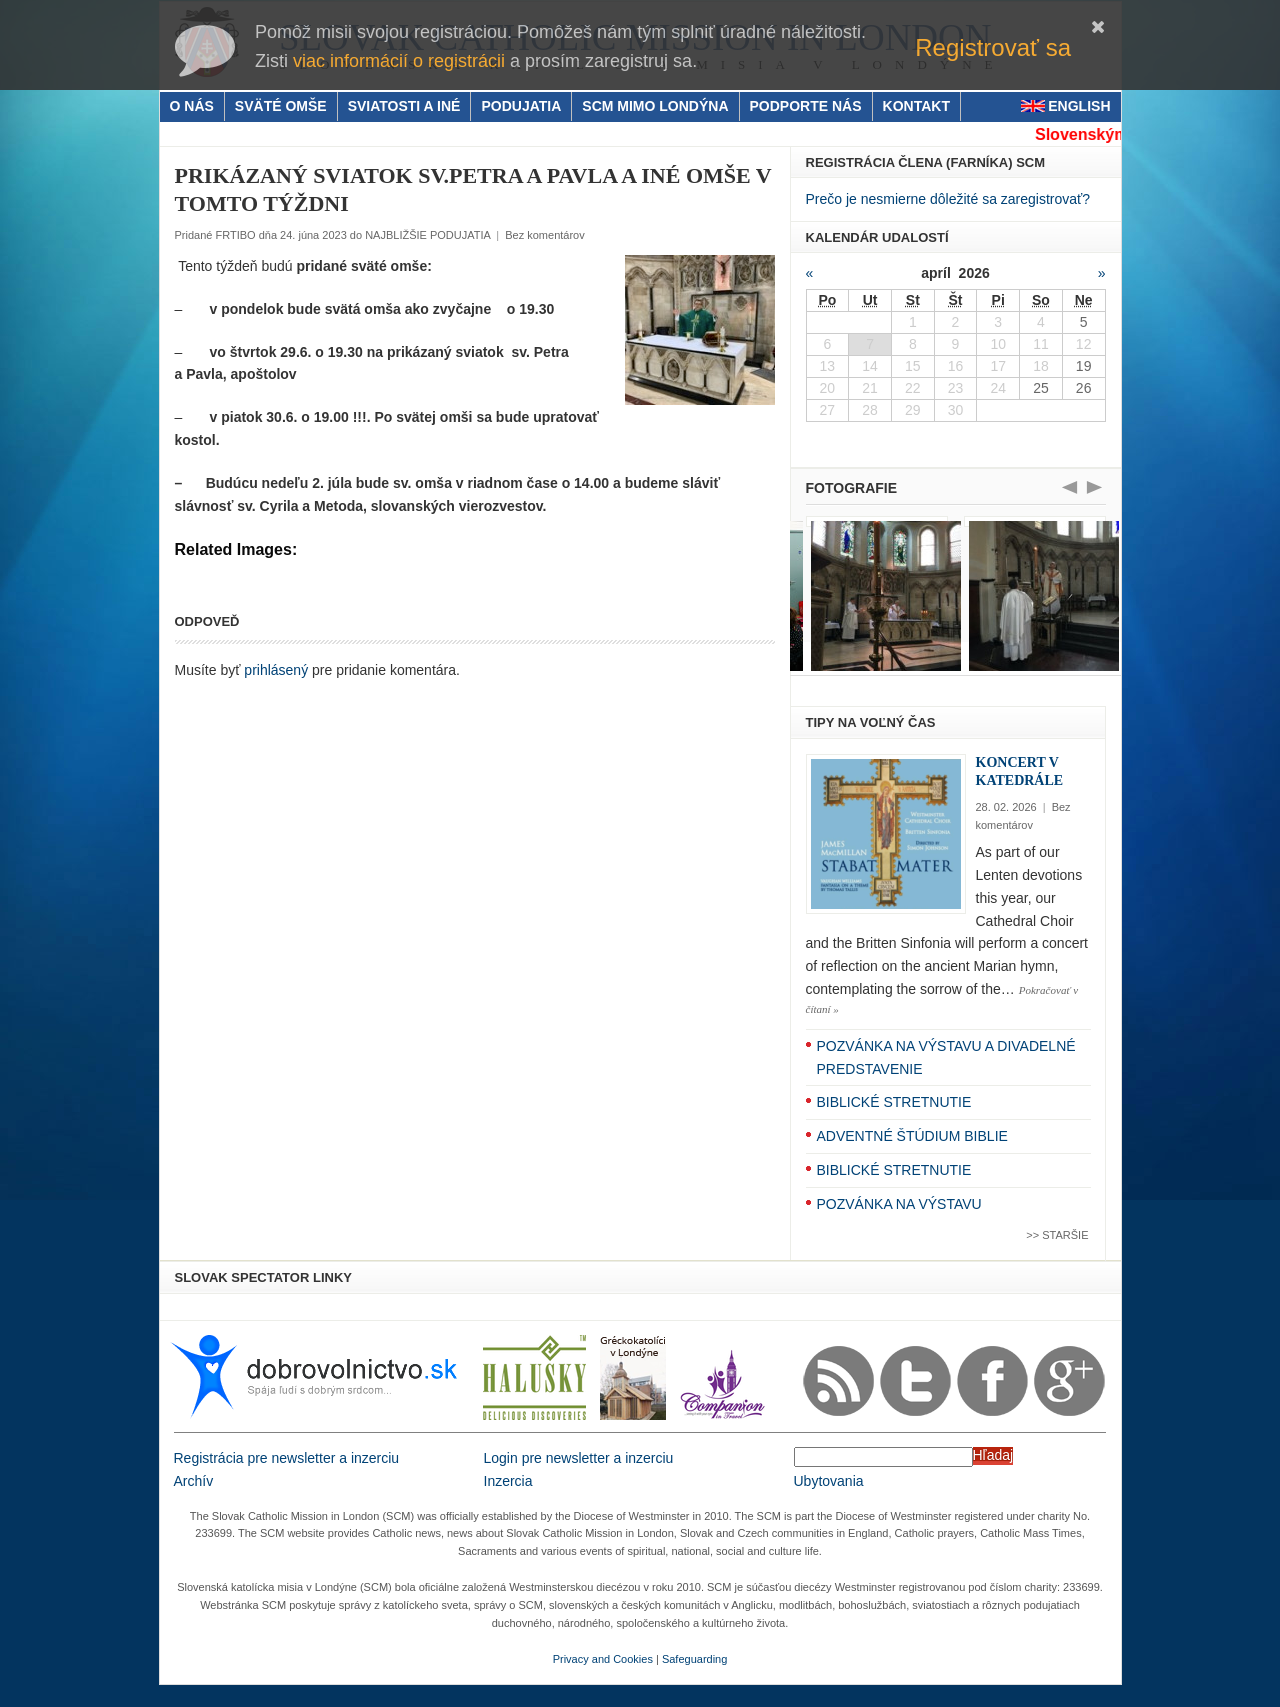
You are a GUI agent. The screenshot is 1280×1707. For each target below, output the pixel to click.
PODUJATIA (521, 106)
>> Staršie (1057, 1235)
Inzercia (508, 1481)
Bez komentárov (544, 235)
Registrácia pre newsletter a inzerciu (287, 1458)
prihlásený (276, 670)
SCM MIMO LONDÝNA (655, 106)
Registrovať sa (993, 47)
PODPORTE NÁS (806, 106)
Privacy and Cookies (603, 1659)
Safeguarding (694, 1659)
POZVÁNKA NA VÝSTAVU (899, 1204)
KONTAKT (916, 106)
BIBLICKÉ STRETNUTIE (894, 1102)
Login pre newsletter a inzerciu (579, 1458)
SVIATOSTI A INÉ (404, 106)
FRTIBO (235, 235)
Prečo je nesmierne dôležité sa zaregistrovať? (948, 199)
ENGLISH (1079, 106)
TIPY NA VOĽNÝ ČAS (871, 722)
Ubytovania (829, 1481)
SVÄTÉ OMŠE (281, 106)
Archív (194, 1481)
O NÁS (192, 106)
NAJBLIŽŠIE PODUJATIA (427, 235)
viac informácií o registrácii (399, 61)
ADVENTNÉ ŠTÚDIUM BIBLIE (912, 1136)
